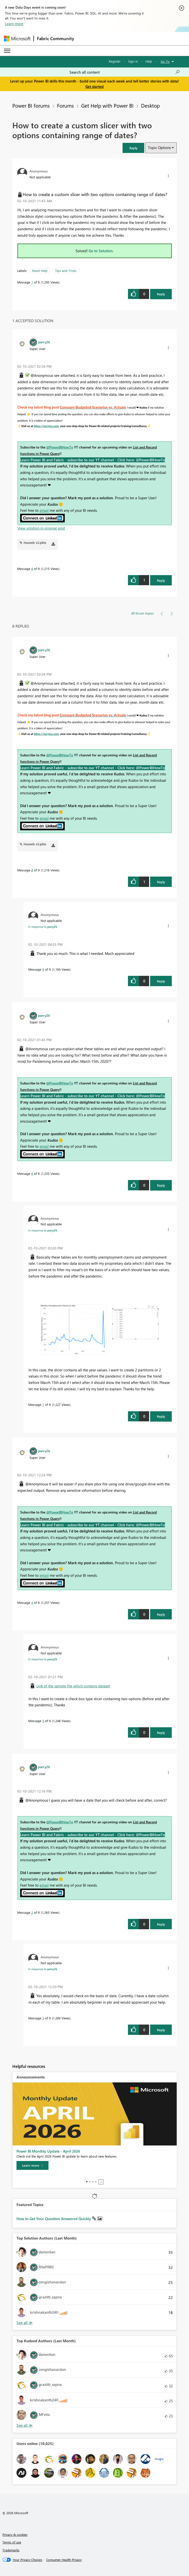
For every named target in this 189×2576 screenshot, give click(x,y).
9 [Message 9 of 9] (43, 969)
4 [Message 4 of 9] (32, 1602)
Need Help (39, 270)
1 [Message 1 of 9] (32, 282)
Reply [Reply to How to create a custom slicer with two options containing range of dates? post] (161, 294)
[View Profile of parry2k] (44, 341)
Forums (65, 105)
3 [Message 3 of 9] (43, 2018)
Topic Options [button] (159, 147)
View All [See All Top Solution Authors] (24, 2323)
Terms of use (11, 2542)
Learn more (14, 23)
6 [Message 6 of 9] (32, 1173)
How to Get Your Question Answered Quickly (54, 2218)
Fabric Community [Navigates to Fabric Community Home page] (55, 38)
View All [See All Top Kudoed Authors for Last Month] (24, 2425)
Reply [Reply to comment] (161, 580)
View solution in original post (41, 528)
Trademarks (10, 2550)
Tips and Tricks (66, 270)
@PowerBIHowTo (59, 447)
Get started (94, 86)
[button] (133, 148)
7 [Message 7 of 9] (43, 1404)
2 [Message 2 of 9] (32, 1912)
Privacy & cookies (15, 2534)
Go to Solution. (101, 250)
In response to (42, 927)
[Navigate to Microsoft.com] (17, 38)
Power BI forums (31, 105)
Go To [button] (165, 61)
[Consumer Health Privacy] (64, 2559)
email (44, 510)
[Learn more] (32, 2165)
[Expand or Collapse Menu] (7, 51)
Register (115, 61)
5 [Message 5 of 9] (43, 1721)
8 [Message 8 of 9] (32, 568)
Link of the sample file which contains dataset (73, 1685)
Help (148, 61)
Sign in (133, 61)
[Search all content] (124, 72)
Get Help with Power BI (107, 105)
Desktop (150, 105)
